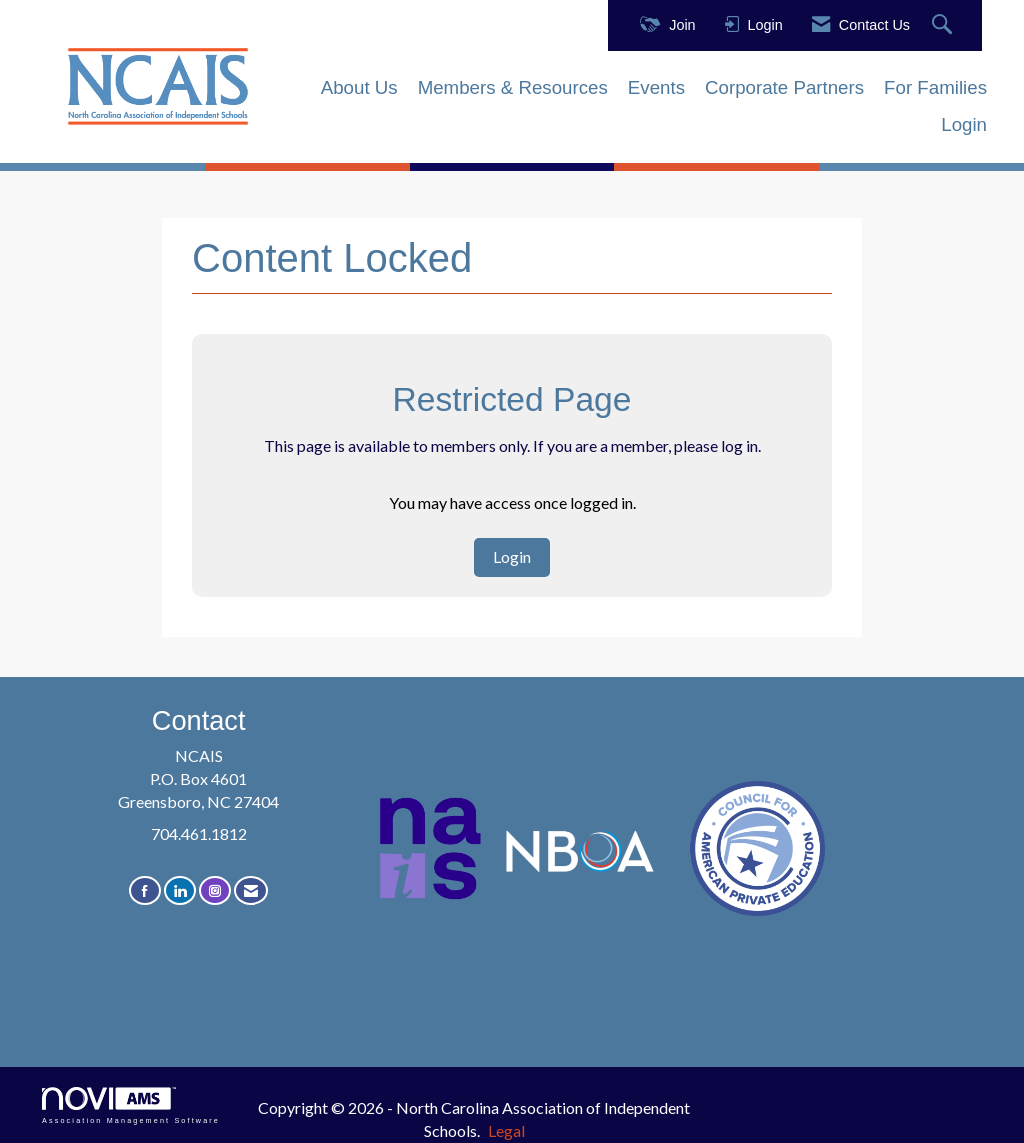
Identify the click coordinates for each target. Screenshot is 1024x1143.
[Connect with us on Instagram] (215, 890)
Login (964, 124)
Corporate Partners (784, 87)
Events (656, 87)
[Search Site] (944, 25)
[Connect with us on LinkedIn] (180, 890)
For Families (935, 87)
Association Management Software (131, 1105)
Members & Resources (513, 87)
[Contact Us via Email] (251, 890)
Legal (506, 1130)
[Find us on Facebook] (145, 890)
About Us (359, 87)
